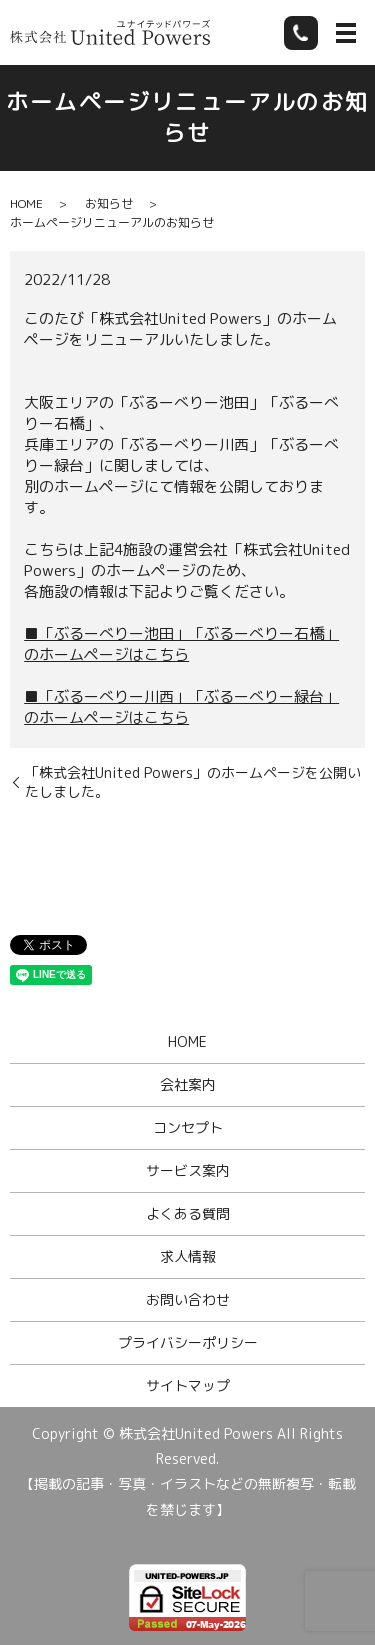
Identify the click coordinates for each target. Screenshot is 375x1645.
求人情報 (188, 1256)
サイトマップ (188, 1385)
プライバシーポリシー (188, 1342)
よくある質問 (188, 1213)
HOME (26, 203)
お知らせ (109, 203)
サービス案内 (188, 1170)
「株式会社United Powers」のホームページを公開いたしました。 (193, 782)
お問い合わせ (188, 1299)
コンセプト (188, 1127)
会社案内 (188, 1084)
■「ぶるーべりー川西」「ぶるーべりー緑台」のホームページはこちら (181, 707)
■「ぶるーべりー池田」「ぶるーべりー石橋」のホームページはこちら (181, 644)
